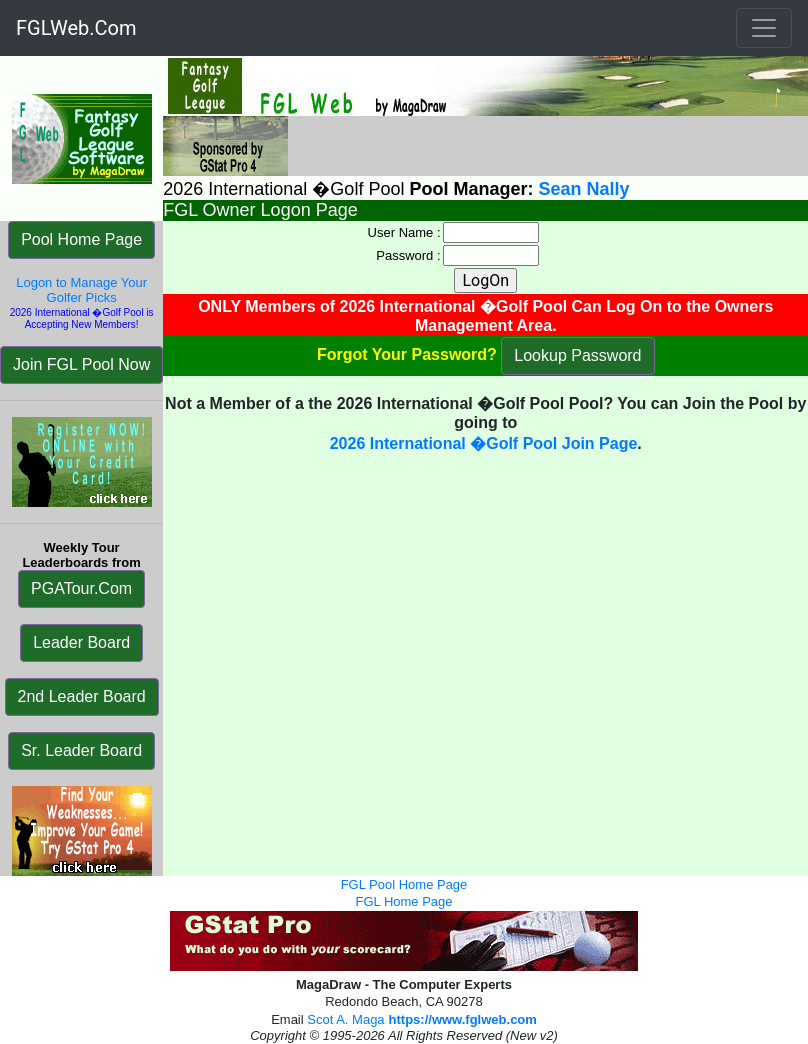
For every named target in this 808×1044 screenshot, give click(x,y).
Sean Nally (583, 189)
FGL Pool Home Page (404, 884)
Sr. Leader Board (81, 750)
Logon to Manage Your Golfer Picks (81, 290)
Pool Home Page (81, 239)
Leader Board (81, 642)
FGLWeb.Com (76, 28)
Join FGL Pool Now (81, 364)
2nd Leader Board (82, 696)
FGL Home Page (403, 901)
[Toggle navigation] (764, 28)
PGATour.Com (81, 588)
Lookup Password (577, 355)
